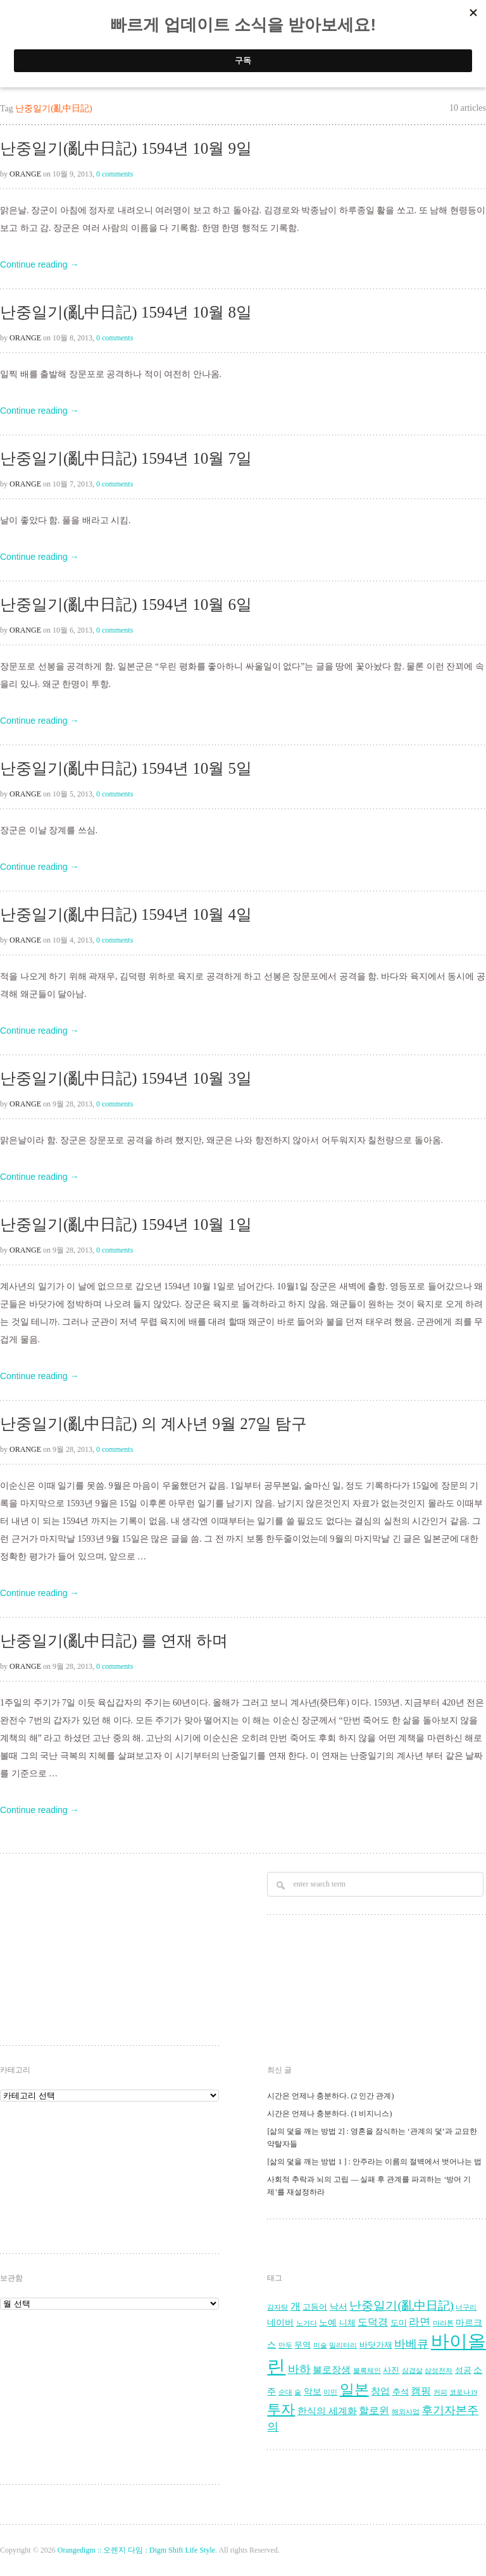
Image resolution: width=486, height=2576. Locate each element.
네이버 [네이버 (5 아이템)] (280, 2322)
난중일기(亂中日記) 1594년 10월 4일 (126, 914)
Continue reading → (39, 264)
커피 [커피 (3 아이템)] (440, 2392)
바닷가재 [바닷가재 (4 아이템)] (375, 2345)
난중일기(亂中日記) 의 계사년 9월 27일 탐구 (153, 1423)
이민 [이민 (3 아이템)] (330, 2392)
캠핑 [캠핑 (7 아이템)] (421, 2391)
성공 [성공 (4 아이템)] (463, 2370)
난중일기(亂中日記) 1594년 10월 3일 (126, 1078)
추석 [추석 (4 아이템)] (400, 2391)
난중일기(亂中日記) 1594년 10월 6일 (126, 604)
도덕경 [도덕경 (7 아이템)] (373, 2322)
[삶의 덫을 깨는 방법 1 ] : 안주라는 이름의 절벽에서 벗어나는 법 (374, 2161)
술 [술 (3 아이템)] (297, 2392)
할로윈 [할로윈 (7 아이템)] (374, 2411)
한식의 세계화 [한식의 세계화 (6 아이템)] (327, 2410)
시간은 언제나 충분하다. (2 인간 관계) (330, 2095)
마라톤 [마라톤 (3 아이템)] (443, 2323)
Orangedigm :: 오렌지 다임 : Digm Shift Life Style (136, 2550)
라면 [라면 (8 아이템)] (419, 2322)
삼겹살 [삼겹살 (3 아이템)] (412, 2370)
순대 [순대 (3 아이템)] (285, 2392)
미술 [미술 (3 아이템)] (320, 2345)
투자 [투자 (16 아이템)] (281, 2409)
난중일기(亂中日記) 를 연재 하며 (114, 1640)
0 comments (114, 174)
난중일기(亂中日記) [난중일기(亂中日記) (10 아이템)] (401, 2305)
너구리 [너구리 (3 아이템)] (466, 2307)
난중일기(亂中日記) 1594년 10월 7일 (126, 458)
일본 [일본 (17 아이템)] (354, 2390)
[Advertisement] (100, 1951)
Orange (25, 174)
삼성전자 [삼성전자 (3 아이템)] (438, 2370)
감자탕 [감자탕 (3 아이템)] (277, 2307)
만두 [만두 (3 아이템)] (285, 2345)
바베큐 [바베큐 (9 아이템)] (411, 2344)
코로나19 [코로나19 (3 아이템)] (463, 2392)
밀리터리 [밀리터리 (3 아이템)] (343, 2345)
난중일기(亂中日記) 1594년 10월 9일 (126, 148)
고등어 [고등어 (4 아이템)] (314, 2307)
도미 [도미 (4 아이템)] (398, 2323)
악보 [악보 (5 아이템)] (312, 2391)
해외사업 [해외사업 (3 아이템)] (406, 2411)
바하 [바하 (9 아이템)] (299, 2369)
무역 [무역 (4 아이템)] (302, 2345)
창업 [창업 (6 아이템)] (380, 2391)
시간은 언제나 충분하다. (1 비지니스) (329, 2113)
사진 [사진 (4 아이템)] (391, 2370)
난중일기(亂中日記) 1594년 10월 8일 (126, 312)
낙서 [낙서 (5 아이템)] (338, 2307)
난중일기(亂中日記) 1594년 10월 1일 (126, 1224)
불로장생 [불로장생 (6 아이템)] (332, 2369)
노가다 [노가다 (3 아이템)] (306, 2323)
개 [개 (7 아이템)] (295, 2306)
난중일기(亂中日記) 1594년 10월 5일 (126, 768)
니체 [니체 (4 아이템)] (347, 2323)
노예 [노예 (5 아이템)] (328, 2322)
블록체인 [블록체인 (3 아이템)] (367, 2370)
